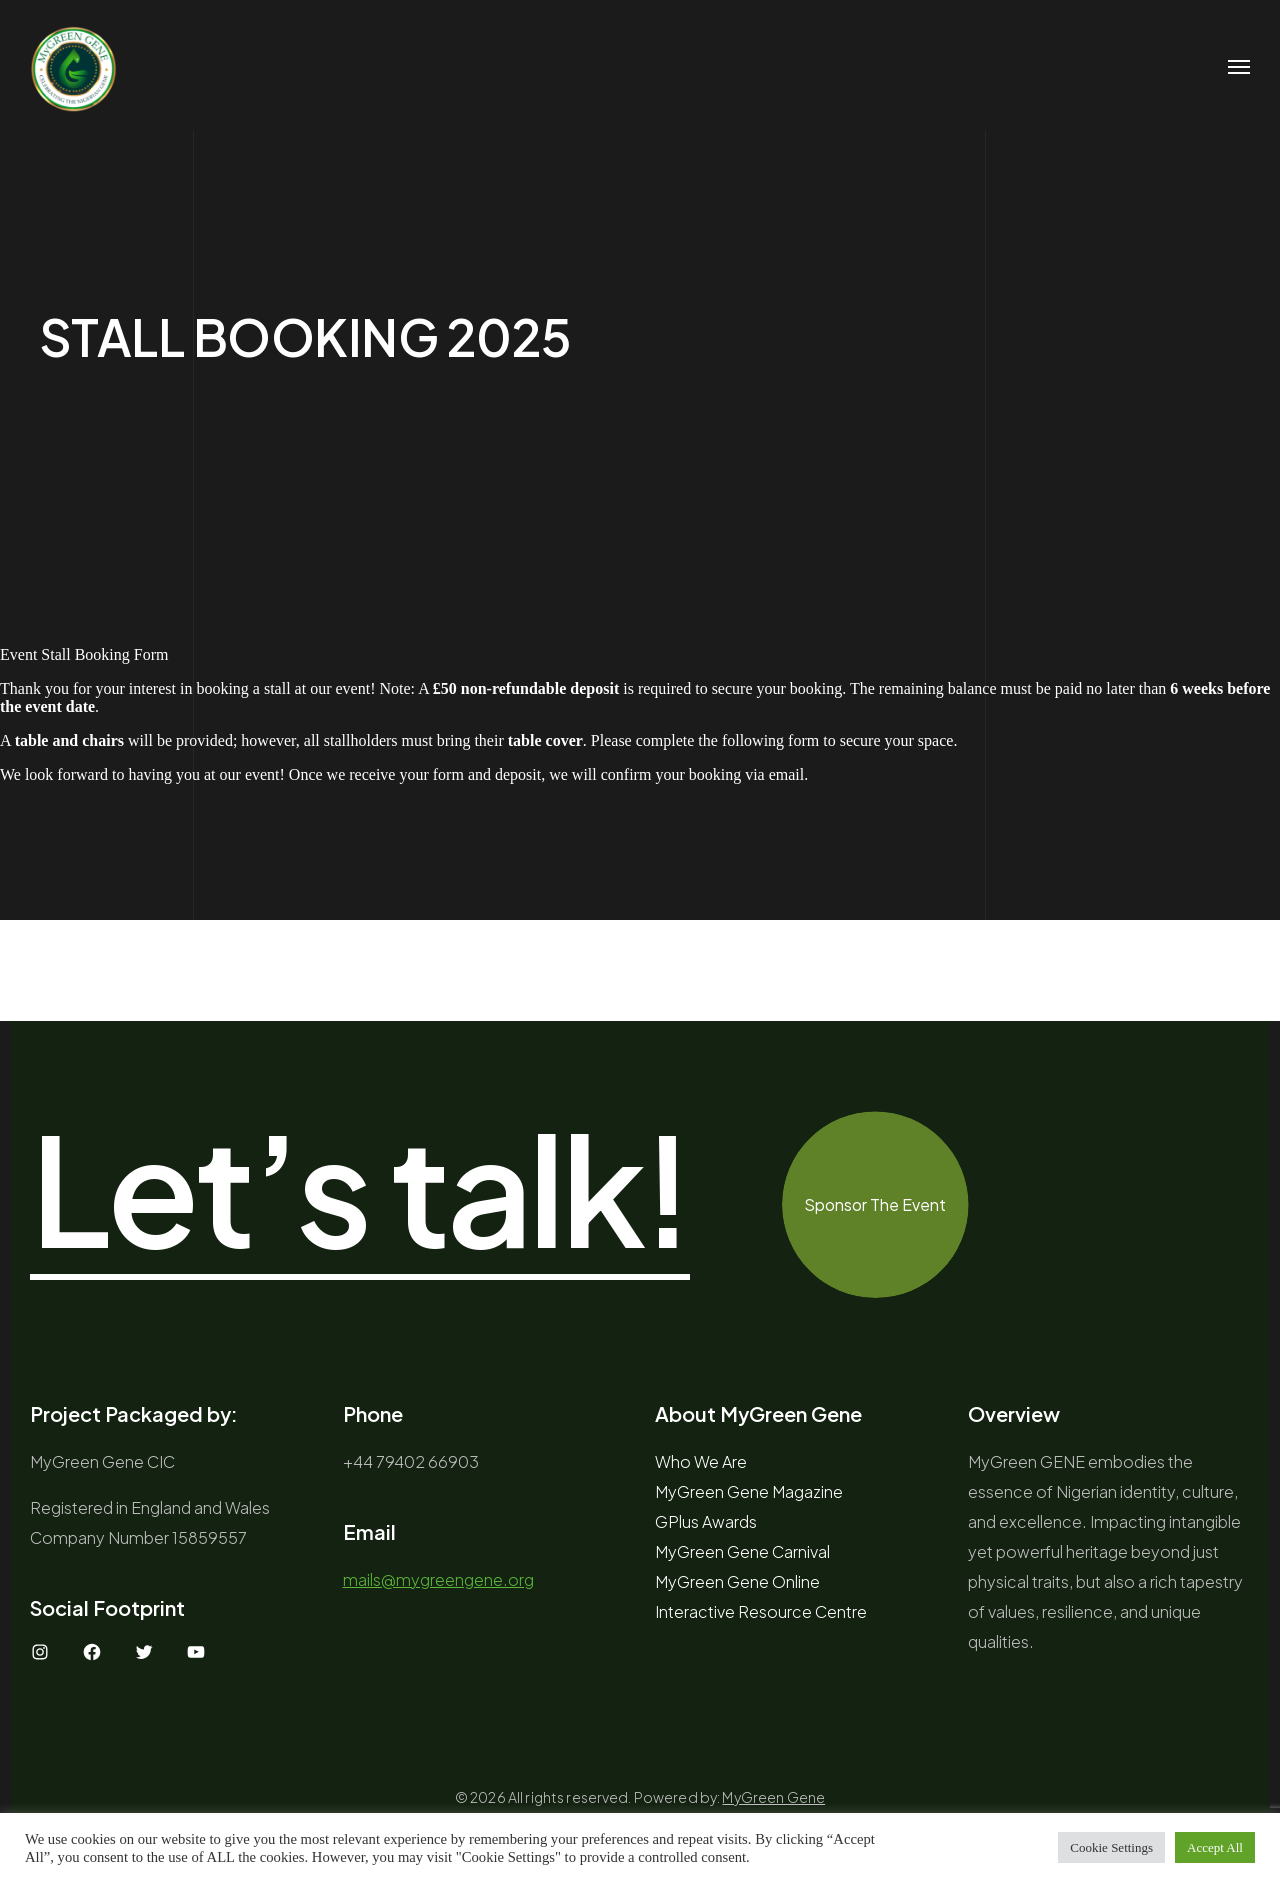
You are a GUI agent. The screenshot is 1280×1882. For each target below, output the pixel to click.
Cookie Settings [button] (1111, 1847)
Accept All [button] (1215, 1847)
